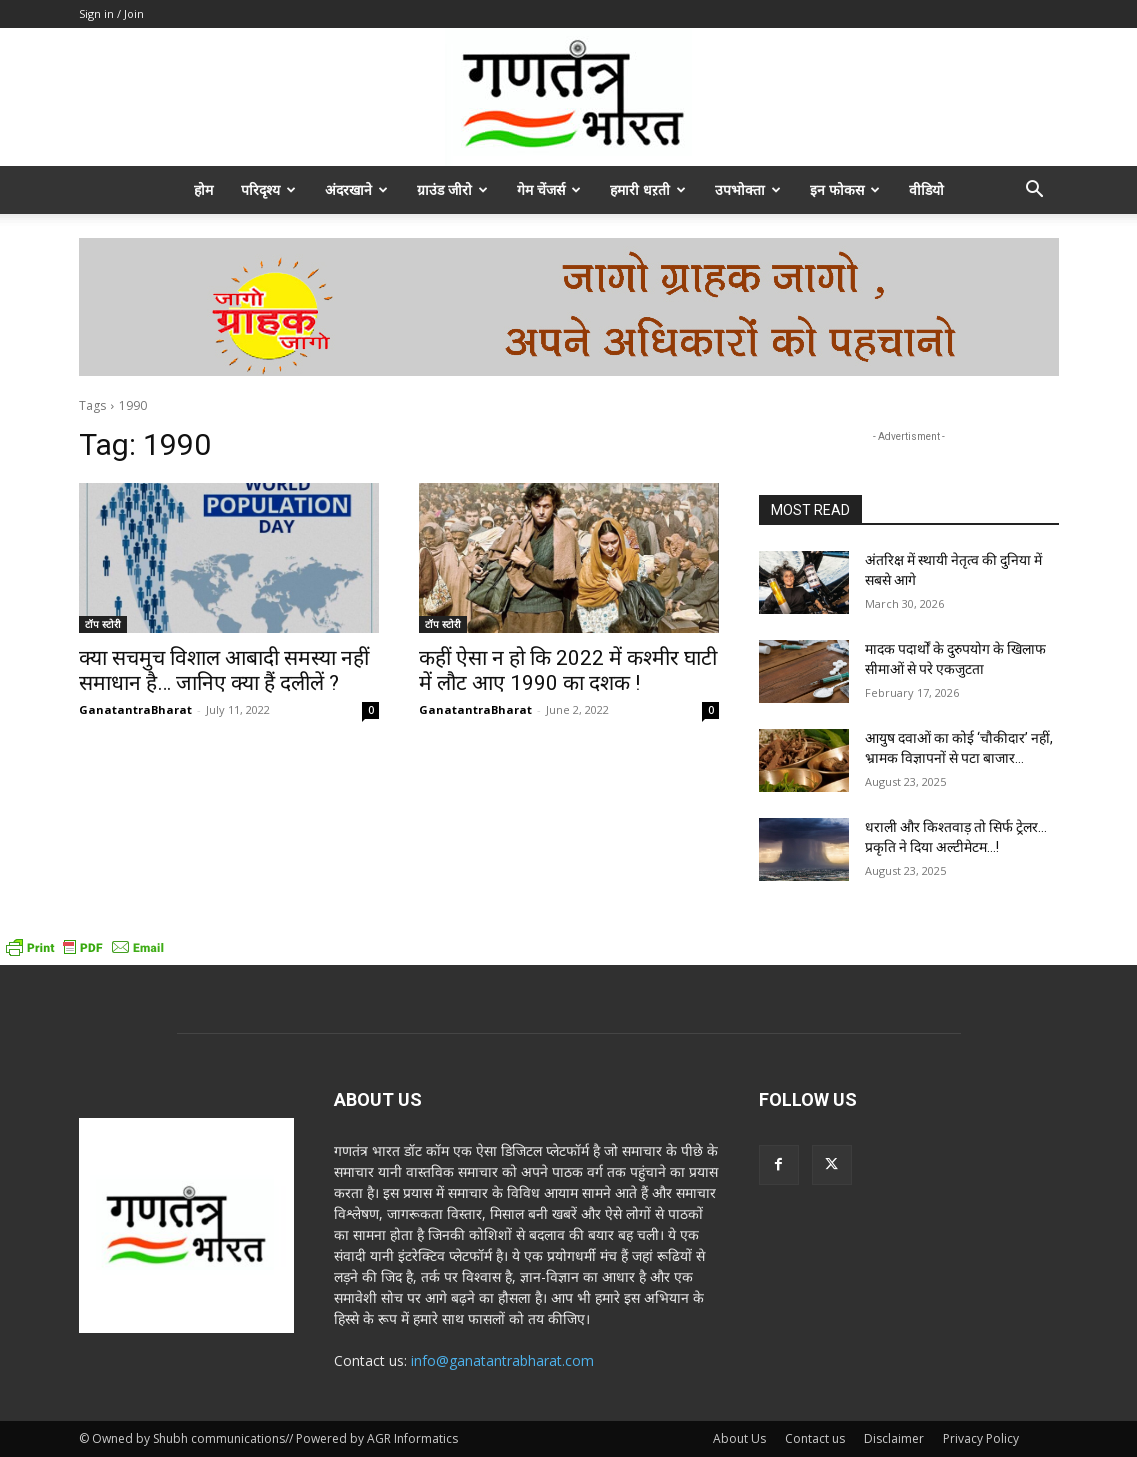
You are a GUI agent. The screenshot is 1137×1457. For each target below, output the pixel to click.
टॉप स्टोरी (103, 624)
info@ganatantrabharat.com (502, 1360)
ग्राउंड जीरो (452, 189)
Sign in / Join (111, 13)
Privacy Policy (981, 1438)
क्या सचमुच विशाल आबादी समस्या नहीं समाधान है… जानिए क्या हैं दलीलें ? (224, 670)
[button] (1035, 191)
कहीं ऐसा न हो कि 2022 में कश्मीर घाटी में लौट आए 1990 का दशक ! (568, 670)
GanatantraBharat (135, 709)
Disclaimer (894, 1438)
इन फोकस (845, 189)
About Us (739, 1438)
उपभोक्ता (748, 189)
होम (203, 189)
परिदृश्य (268, 189)
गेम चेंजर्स (549, 189)
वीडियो (926, 189)
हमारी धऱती (648, 189)
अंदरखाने (356, 189)
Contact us (815, 1438)
